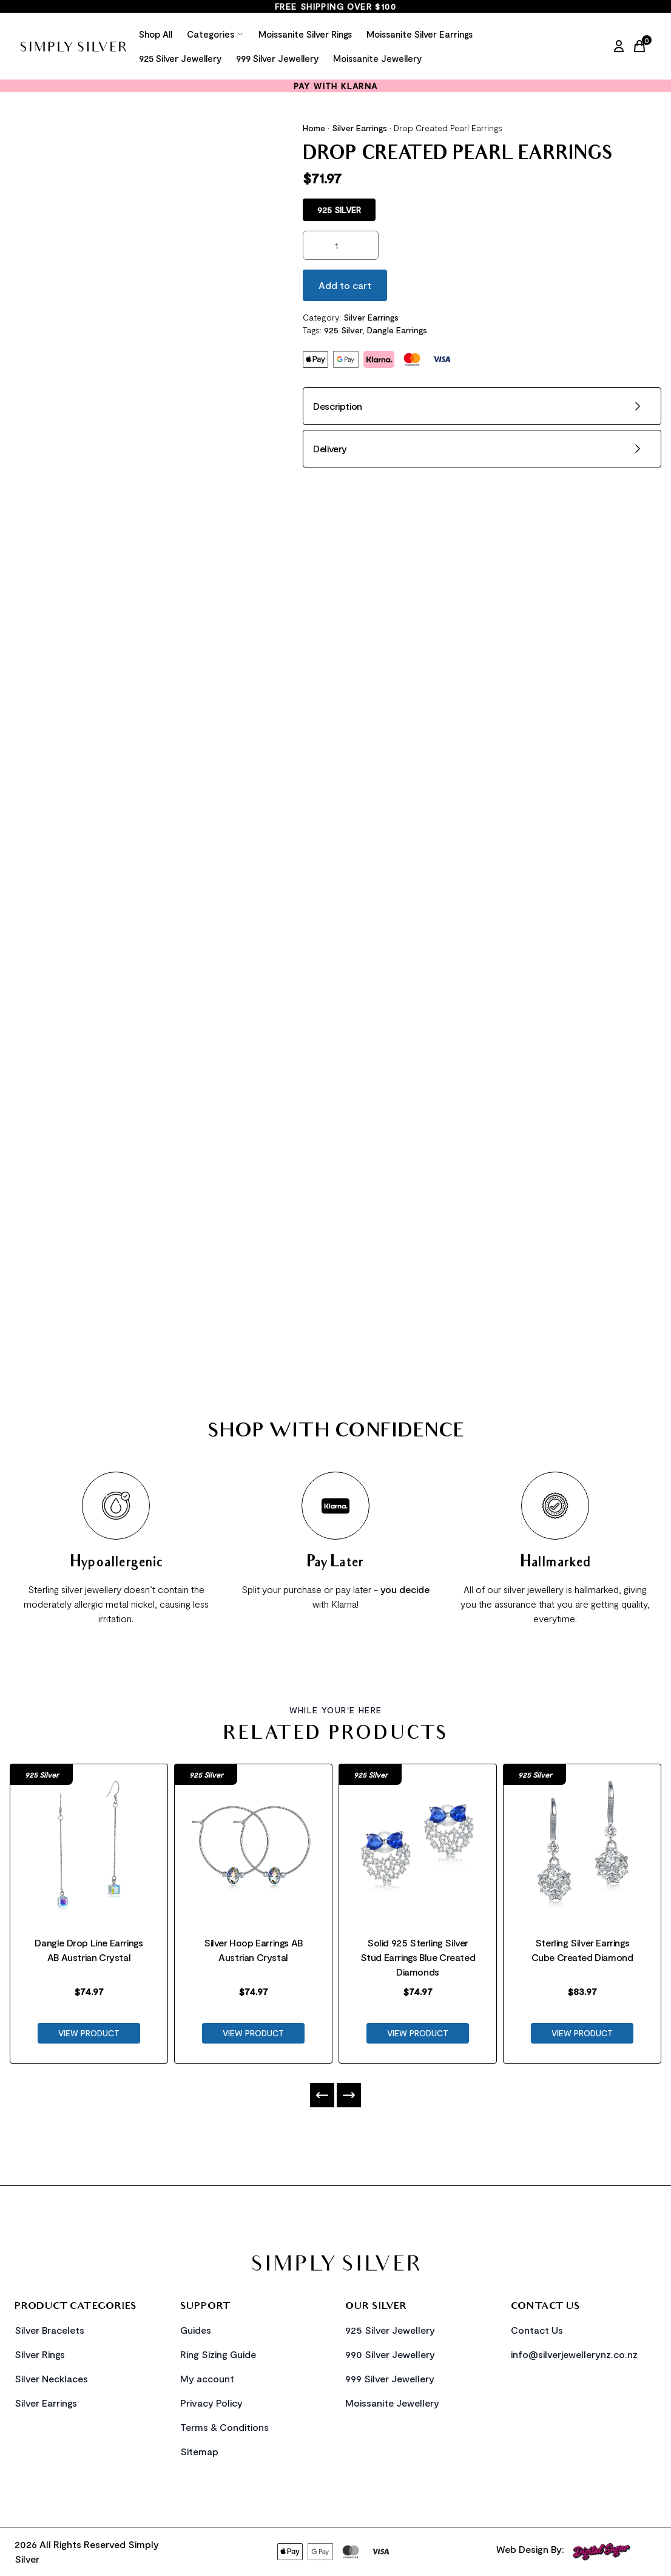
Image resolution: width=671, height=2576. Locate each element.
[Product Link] (88, 1840)
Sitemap (199, 2451)
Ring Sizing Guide (218, 2354)
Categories (215, 34)
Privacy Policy (211, 2402)
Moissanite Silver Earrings (419, 34)
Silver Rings (40, 2354)
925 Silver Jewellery (180, 58)
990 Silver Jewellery (390, 2354)
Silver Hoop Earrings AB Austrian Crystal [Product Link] (253, 1950)
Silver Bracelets (49, 2330)
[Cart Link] (642, 46)
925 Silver (343, 330)
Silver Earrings (359, 128)
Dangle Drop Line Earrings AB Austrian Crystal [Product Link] (89, 1950)
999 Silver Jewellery (277, 58)
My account (207, 2378)
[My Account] (619, 46)
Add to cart (345, 285)
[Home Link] (73, 46)
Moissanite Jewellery (377, 58)
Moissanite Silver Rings (305, 34)
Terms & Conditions (224, 2427)
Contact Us (537, 2330)
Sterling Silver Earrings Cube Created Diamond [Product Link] (582, 1950)
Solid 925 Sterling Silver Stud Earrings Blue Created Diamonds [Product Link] (418, 1957)
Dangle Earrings (397, 330)
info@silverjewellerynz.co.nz (574, 2354)
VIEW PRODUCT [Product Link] (89, 2033)
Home (314, 128)
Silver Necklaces (51, 2378)
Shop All (155, 34)
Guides (195, 2330)
